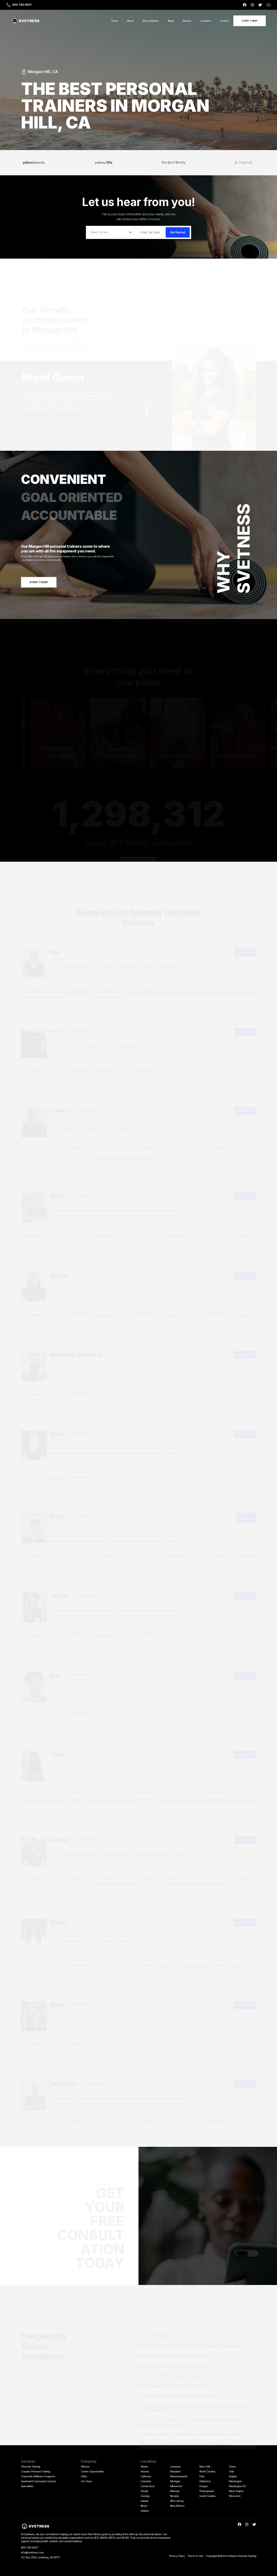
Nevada (174, 2496)
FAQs (84, 2476)
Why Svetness (150, 20)
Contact (224, 20)
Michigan (175, 2481)
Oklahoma (205, 2481)
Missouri (175, 2491)
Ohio (201, 2476)
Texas (232, 2466)
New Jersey (177, 2501)
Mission (85, 2466)
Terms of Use (195, 2556)
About (130, 20)
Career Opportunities (92, 2471)
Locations (205, 20)
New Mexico (177, 2505)
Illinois (144, 2505)
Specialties (27, 2486)
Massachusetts (179, 2476)
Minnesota (176, 2486)
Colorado (146, 2481)
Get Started (177, 232)
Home (114, 20)
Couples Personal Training (35, 2471)
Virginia (233, 2476)
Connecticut (147, 2486)
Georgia (145, 2496)
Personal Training (30, 2466)
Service (187, 20)
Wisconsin (235, 2496)
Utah (231, 2471)
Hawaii (144, 2501)
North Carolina (207, 2471)
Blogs (171, 20)
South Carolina (207, 2496)
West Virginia (236, 2491)
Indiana (144, 2510)
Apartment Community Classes (38, 2481)
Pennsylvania (206, 2491)
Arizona (145, 2471)
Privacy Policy (177, 2556)
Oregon (203, 2486)
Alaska (144, 2466)
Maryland (175, 2471)
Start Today (249, 20)
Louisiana (175, 2466)
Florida (144, 2491)
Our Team (86, 2481)
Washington (235, 2481)
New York (204, 2466)
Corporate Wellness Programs (38, 2476)
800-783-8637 (22, 4)
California (146, 2476)
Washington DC (237, 2486)
